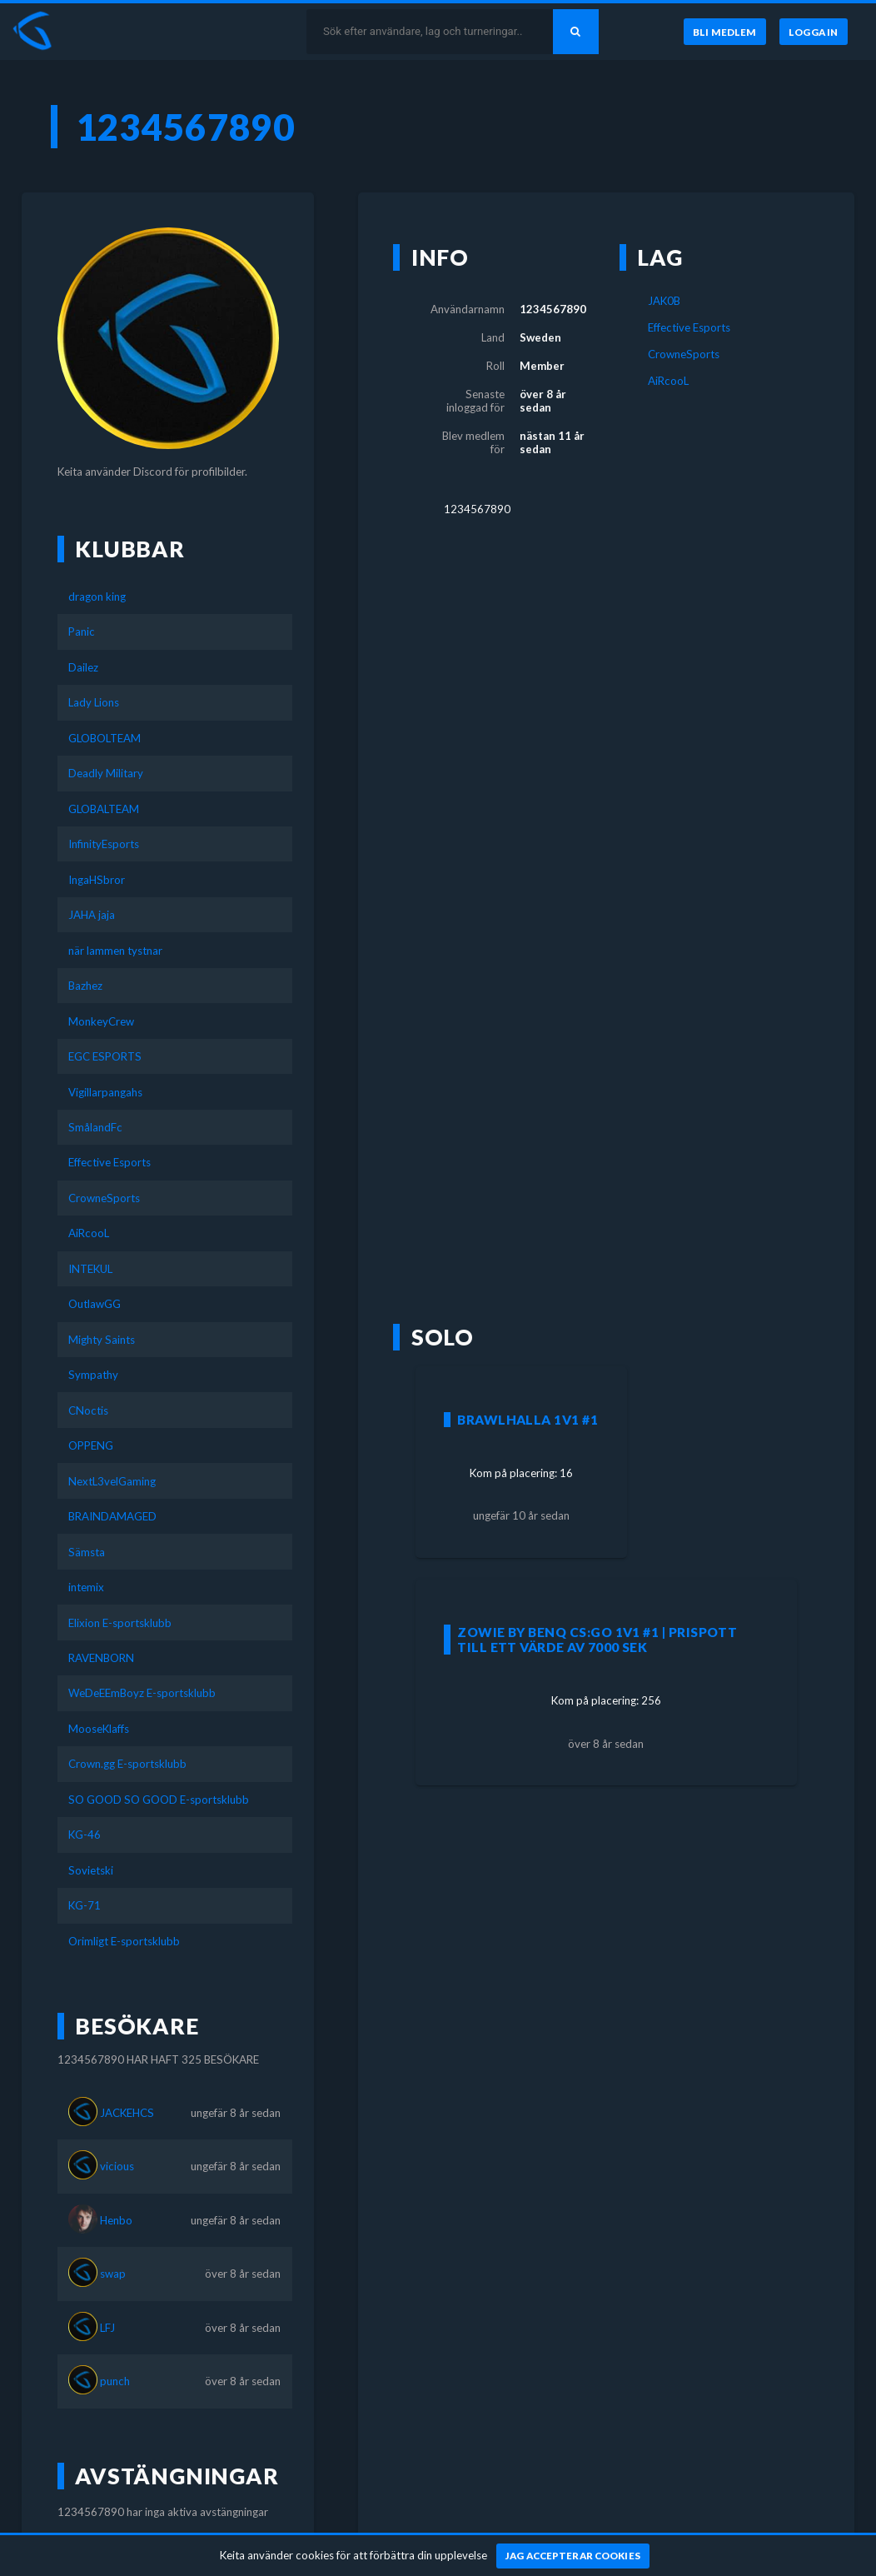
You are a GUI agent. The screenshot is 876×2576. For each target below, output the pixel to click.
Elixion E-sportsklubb (120, 1623)
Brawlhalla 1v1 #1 (527, 1419)
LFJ (107, 2327)
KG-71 (84, 1905)
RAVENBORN (101, 1658)
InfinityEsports (103, 844)
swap (113, 2273)
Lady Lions (93, 702)
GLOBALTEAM (103, 809)
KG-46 (84, 1834)
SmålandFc (95, 1127)
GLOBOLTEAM (104, 738)
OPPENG (90, 1445)
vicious (117, 2166)
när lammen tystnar (115, 950)
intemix (86, 1587)
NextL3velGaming (112, 1481)
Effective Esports (109, 1162)
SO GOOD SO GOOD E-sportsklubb (158, 1799)
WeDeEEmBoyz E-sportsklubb (142, 1693)
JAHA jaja (91, 914)
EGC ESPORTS (105, 1056)
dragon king (97, 596)
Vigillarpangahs (105, 1092)
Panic (81, 631)
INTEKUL (90, 1269)
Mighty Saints (101, 1339)
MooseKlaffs (98, 1728)
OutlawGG (94, 1303)
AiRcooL (88, 1233)
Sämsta (86, 1552)
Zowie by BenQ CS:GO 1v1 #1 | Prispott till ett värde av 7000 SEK (597, 1640)
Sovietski (90, 1870)
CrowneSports (104, 1198)
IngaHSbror (96, 879)
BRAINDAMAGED (112, 1516)
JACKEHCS (127, 2112)
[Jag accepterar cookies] (573, 2556)
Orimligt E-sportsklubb (124, 1941)
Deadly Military (105, 773)
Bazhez (85, 985)
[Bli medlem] (724, 31)
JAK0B (664, 300)
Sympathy (93, 1374)
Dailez (83, 667)
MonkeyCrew (101, 1021)
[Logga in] (813, 31)
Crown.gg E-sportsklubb (127, 1763)
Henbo (116, 2220)
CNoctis (88, 1410)
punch (115, 2381)
